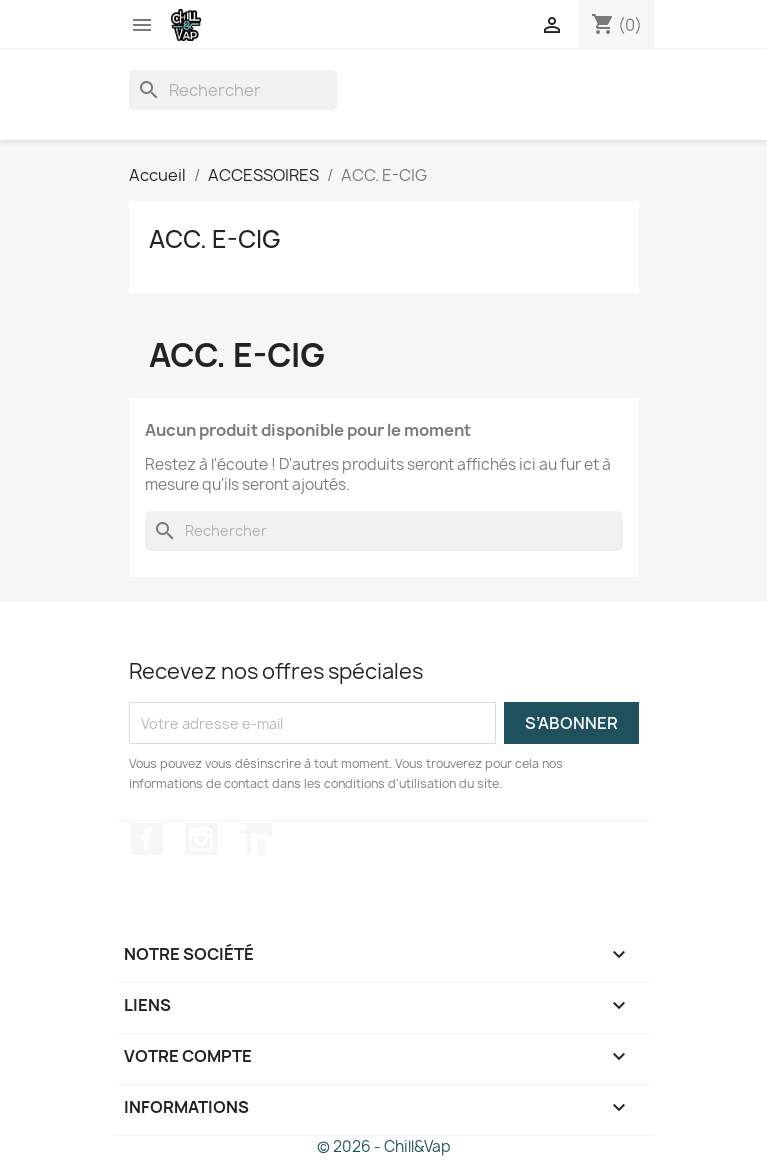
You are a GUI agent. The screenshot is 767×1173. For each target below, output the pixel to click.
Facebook (147, 839)
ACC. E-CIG (215, 239)
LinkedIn (256, 839)
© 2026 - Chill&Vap (384, 1146)
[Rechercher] (233, 90)
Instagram (201, 839)
